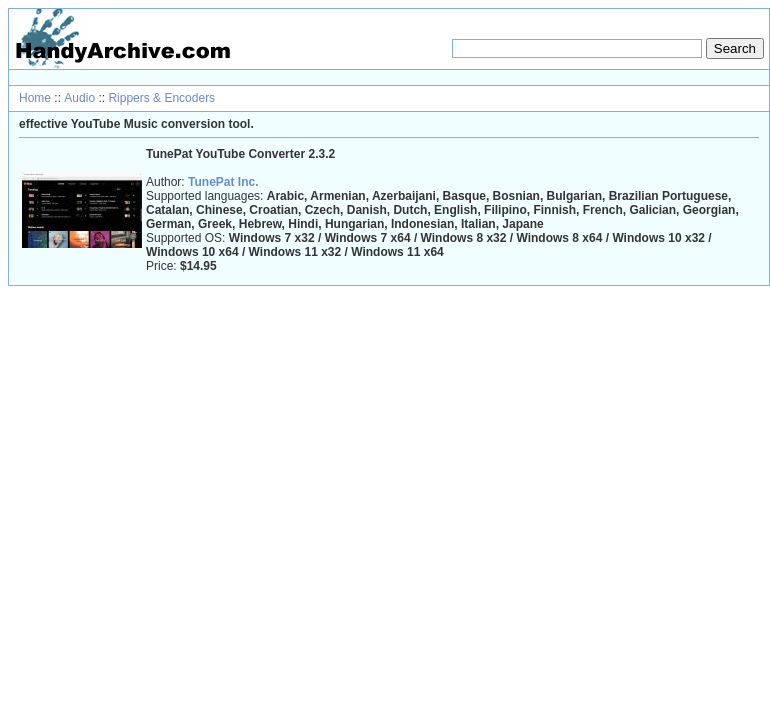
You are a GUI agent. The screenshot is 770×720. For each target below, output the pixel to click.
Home (35, 98)
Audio (79, 98)
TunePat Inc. (223, 182)
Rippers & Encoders (161, 98)
